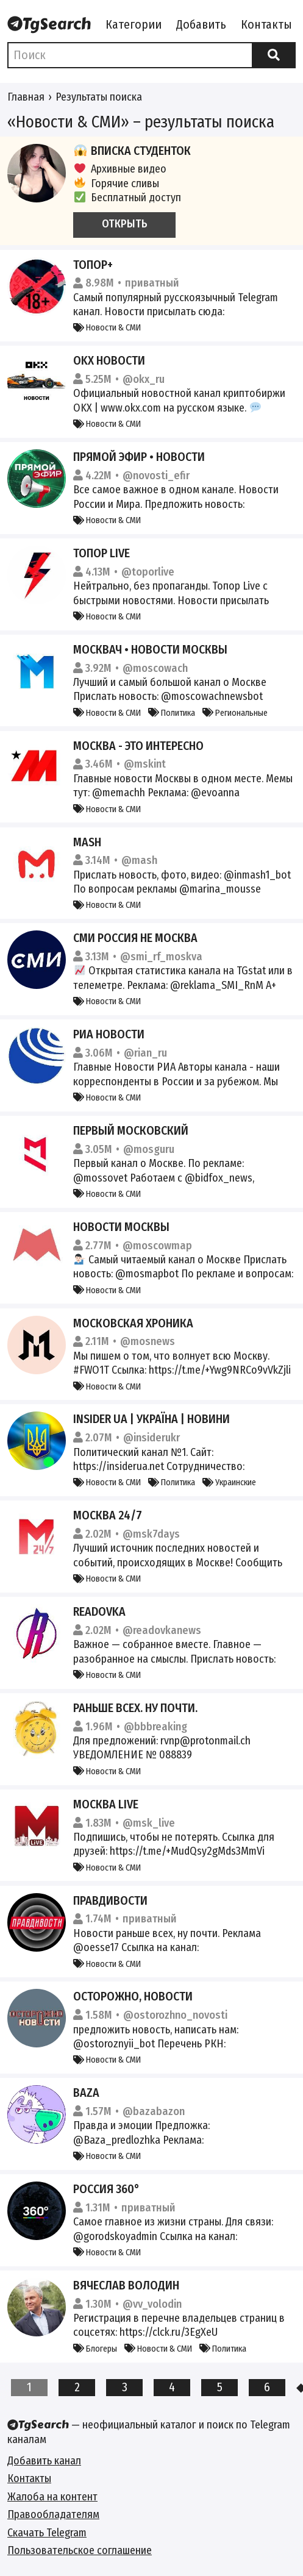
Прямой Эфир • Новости (139, 456)
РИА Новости (108, 1034)
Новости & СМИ (107, 328)
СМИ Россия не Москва (135, 937)
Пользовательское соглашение (79, 2550)
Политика (171, 713)
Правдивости (110, 1900)
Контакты (266, 24)
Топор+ (93, 264)
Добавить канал (44, 2460)
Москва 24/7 (107, 1515)
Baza (86, 2092)
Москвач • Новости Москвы (150, 649)
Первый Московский (130, 1130)
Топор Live (101, 553)
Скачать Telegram (47, 2532)
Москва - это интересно (138, 745)
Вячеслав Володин (126, 2285)
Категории (133, 24)
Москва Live (105, 1804)
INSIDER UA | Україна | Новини (151, 1418)
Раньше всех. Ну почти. (135, 1707)
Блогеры (95, 2349)
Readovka (99, 1611)
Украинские (229, 1482)
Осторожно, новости (133, 1996)
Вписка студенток (132, 150)
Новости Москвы (121, 1226)
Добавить (201, 24)
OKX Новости (109, 360)
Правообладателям (53, 2514)
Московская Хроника (133, 1323)
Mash (87, 842)
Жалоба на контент (52, 2496)
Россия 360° (106, 2189)
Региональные (235, 713)
